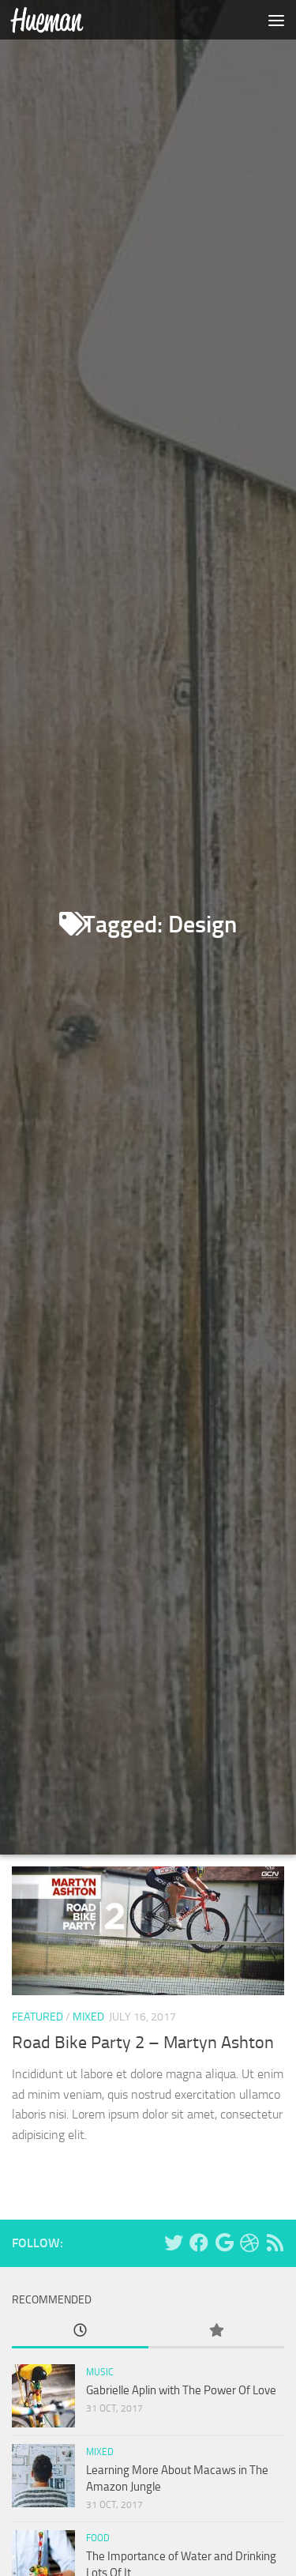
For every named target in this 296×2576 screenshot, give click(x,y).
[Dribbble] (249, 2242)
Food (98, 2538)
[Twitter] (173, 2242)
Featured (37, 2027)
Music (100, 2372)
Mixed (88, 2027)
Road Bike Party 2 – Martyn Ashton (143, 2053)
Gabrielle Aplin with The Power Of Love (181, 2390)
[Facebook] (198, 2242)
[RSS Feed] (274, 2242)
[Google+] (224, 2242)
